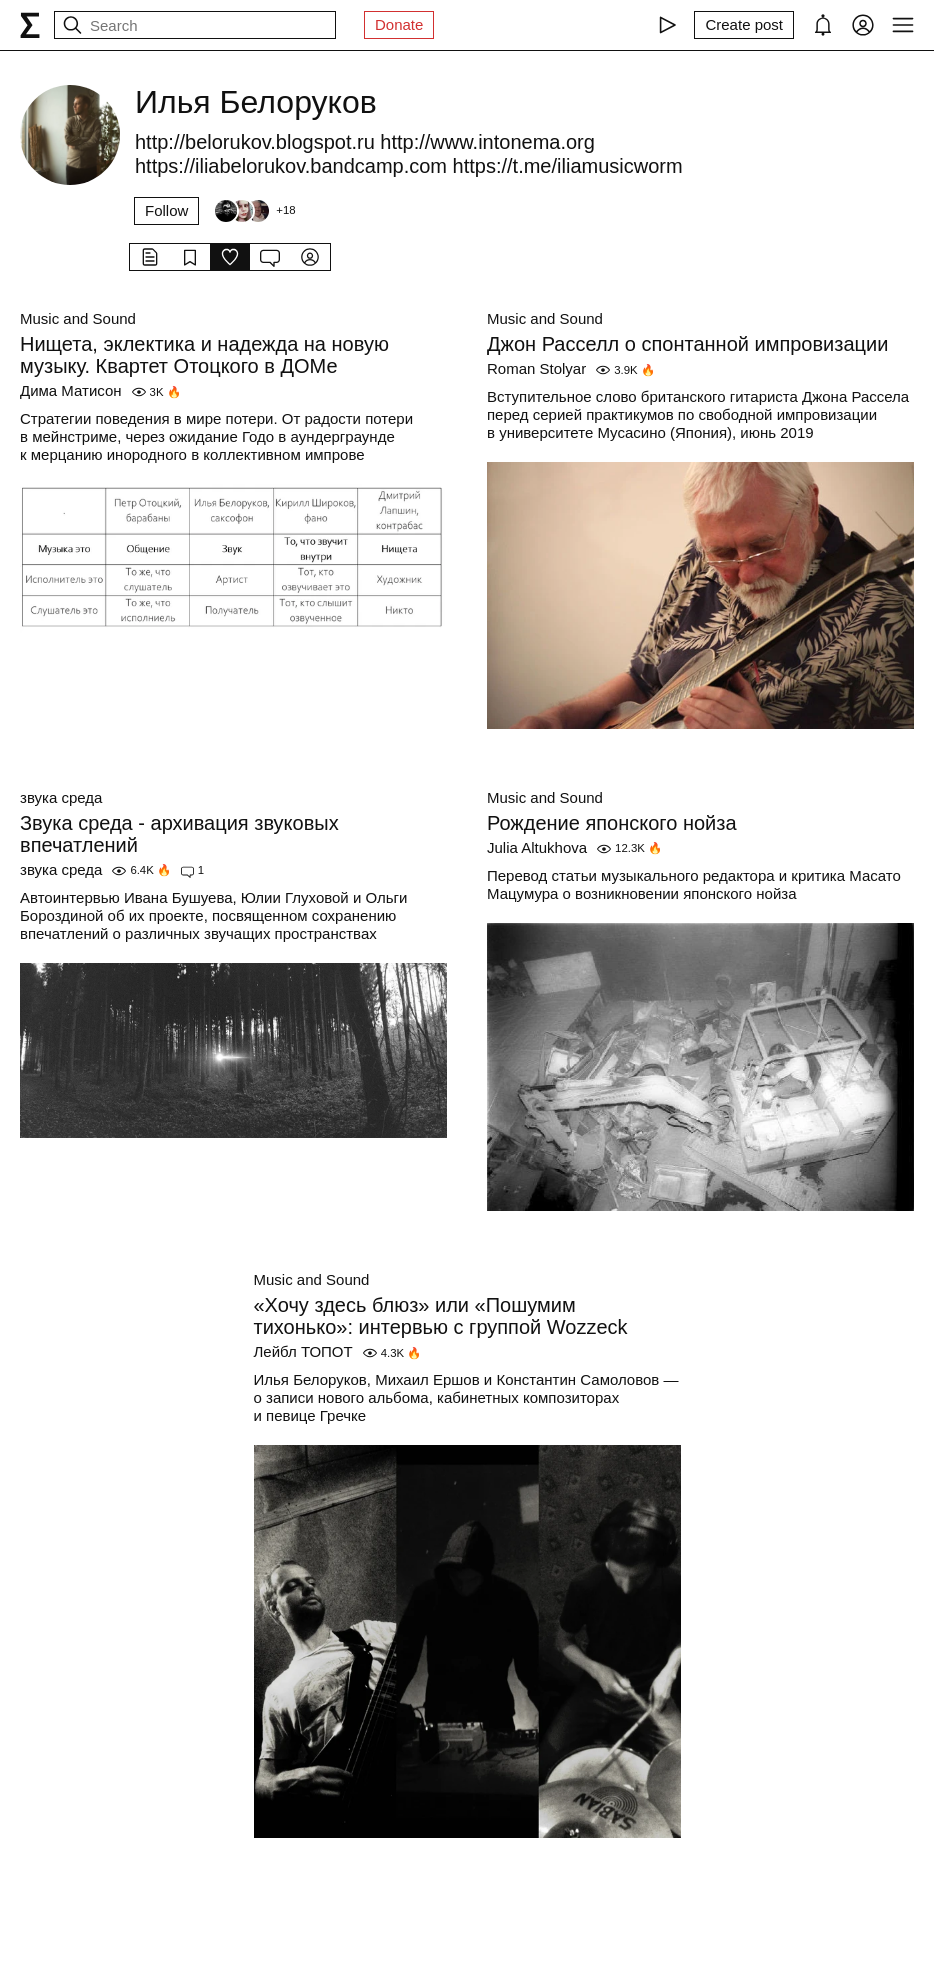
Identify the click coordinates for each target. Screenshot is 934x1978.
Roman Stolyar (536, 368)
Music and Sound (78, 318)
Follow (166, 210)
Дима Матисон (71, 390)
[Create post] (744, 25)
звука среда (61, 797)
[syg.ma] (30, 25)
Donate (399, 24)
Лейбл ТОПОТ (303, 1351)
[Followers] (254, 211)
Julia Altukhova (537, 847)
